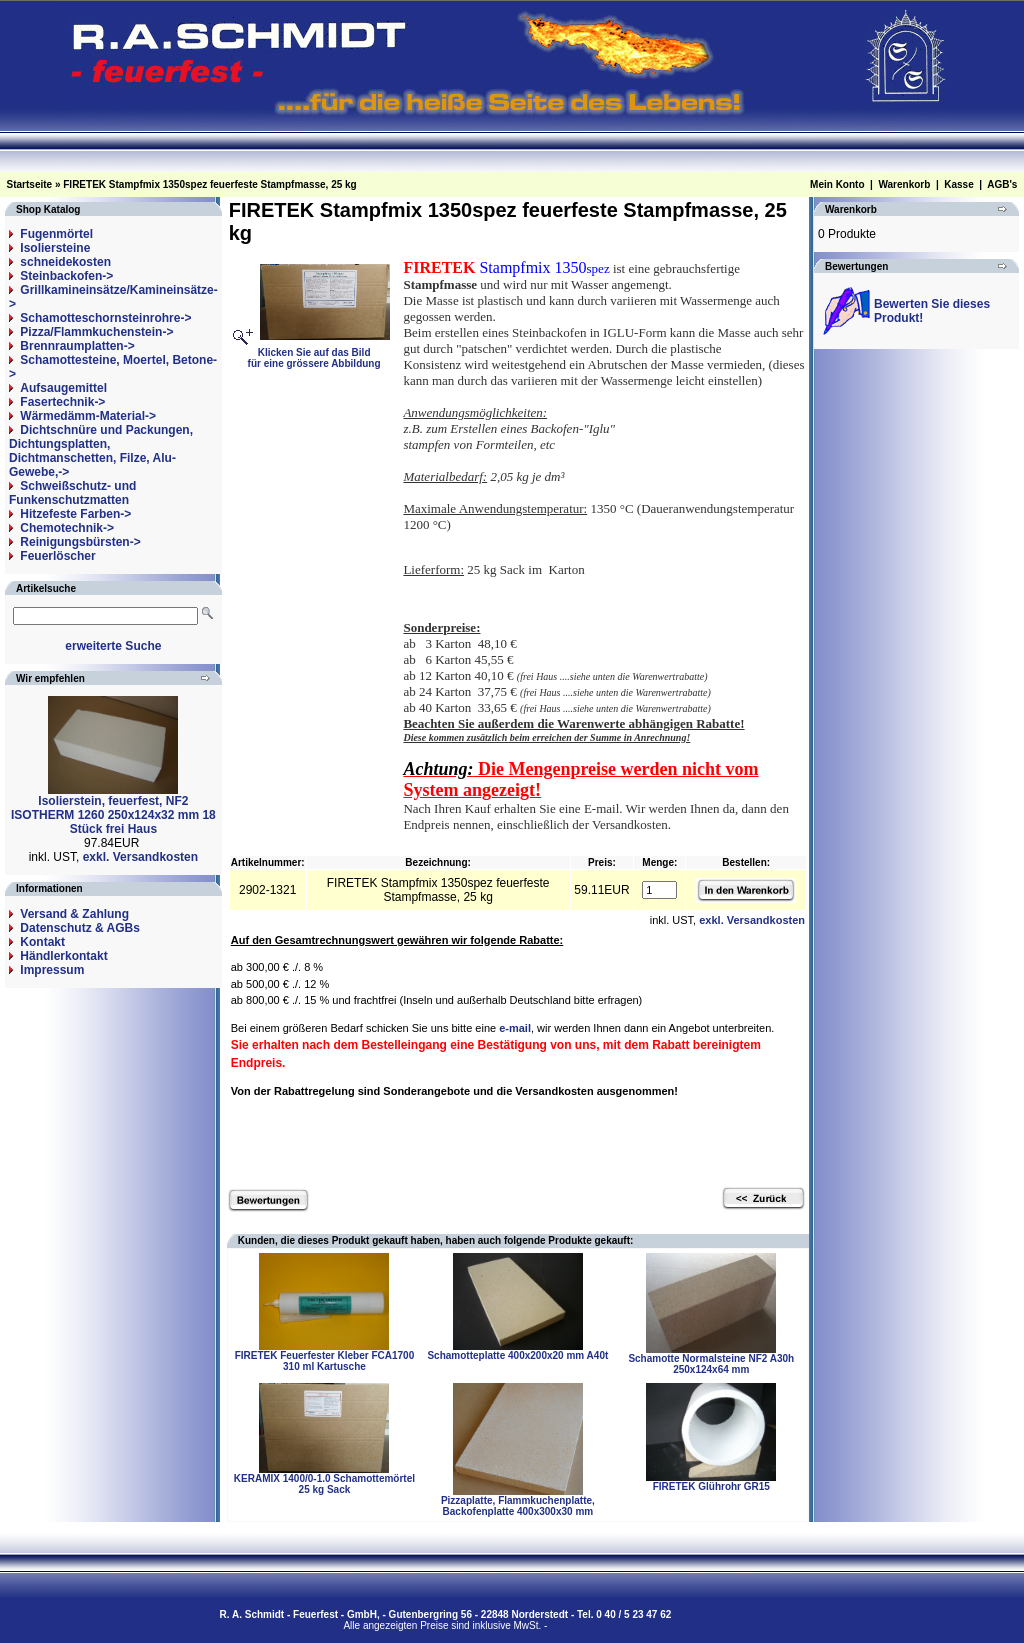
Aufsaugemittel (63, 388)
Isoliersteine (55, 248)
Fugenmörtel (56, 234)
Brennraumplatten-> (77, 346)
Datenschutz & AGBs (80, 928)
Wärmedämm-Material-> (88, 416)
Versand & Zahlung (74, 914)
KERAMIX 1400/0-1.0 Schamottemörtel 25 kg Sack (324, 1484)
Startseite (30, 184)
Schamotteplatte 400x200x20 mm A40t (517, 1355)
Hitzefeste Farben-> (75, 514)
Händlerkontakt (63, 956)
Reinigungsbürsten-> (80, 542)
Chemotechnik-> (67, 528)
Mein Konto (837, 184)
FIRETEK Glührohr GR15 (711, 1486)
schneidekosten (65, 262)
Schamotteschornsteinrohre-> (105, 318)
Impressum (52, 970)
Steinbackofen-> (66, 276)
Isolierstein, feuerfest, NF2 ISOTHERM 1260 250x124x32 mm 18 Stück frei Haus (113, 815)
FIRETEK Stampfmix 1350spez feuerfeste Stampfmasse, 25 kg (209, 184)
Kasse (958, 184)
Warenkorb (904, 184)
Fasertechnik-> (62, 402)
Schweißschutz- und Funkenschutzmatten (72, 493)
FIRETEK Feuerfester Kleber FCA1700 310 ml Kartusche (325, 1361)
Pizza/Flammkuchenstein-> (96, 332)
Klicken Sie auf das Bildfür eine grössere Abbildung (319, 352)
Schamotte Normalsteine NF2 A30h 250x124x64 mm (711, 1364)
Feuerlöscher (57, 556)
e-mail (515, 1028)
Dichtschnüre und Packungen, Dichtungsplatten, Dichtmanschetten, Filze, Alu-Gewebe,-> (101, 451)
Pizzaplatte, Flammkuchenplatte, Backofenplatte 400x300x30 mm (518, 1506)
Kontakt (42, 942)
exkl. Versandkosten (140, 857)
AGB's (1002, 184)
